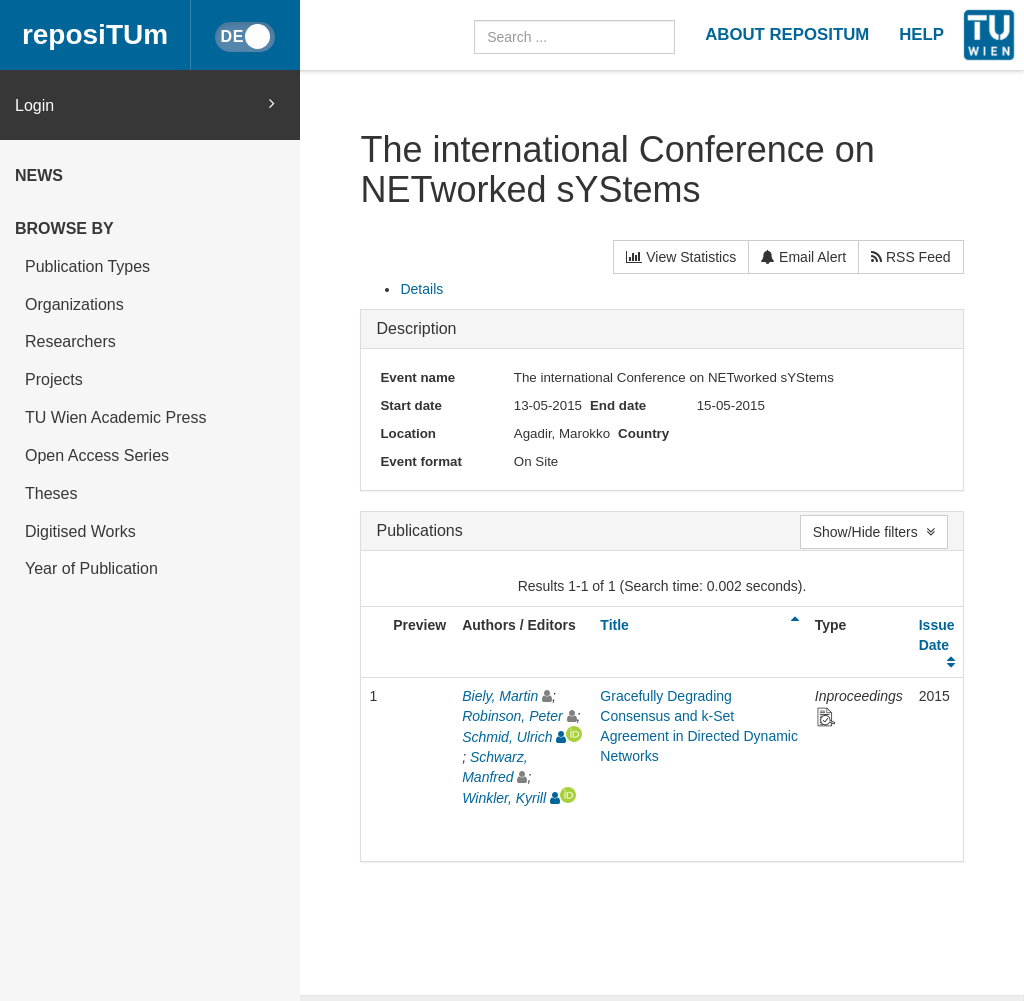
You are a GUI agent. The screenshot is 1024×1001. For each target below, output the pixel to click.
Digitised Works (80, 531)
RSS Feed (910, 257)
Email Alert (803, 257)
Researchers (70, 341)
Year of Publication (91, 568)
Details (421, 289)
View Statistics (681, 257)
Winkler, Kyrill (504, 798)
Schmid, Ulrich (507, 737)
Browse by (64, 228)
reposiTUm (95, 34)
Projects (54, 379)
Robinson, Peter (512, 716)
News (39, 175)
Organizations (74, 304)
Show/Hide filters (874, 532)
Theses (51, 493)
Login (145, 104)
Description (416, 328)
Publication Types (87, 266)
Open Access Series (97, 455)
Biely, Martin (500, 696)
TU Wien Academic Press (115, 417)
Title (614, 625)
